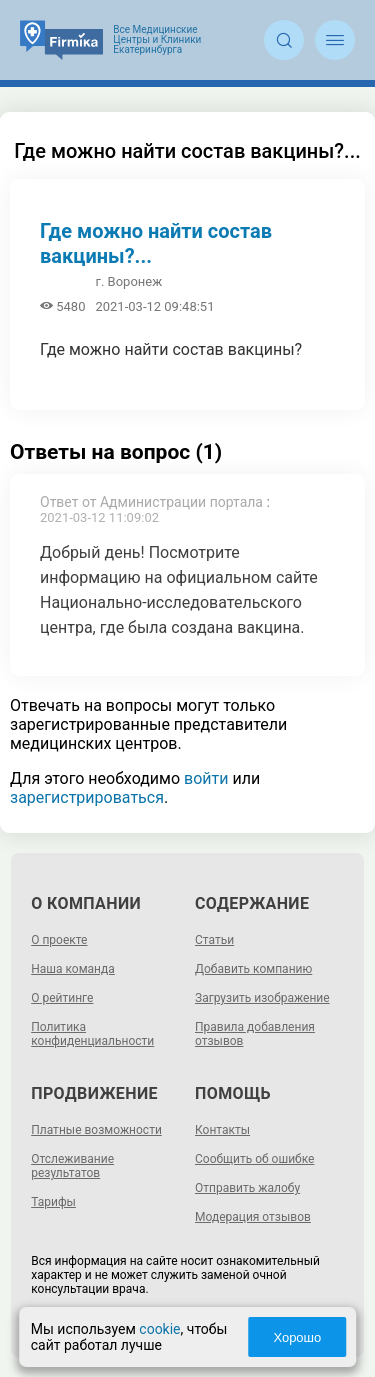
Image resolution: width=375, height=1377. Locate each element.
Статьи (214, 940)
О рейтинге (62, 998)
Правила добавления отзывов (255, 1034)
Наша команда (73, 969)
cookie (159, 1329)
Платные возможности (96, 1130)
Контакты (222, 1130)
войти (206, 778)
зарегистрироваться (87, 797)
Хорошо (297, 1337)
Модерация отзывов (253, 1217)
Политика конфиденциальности (92, 1034)
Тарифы (53, 1202)
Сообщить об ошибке (254, 1159)
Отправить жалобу (247, 1188)
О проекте (59, 940)
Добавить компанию (253, 969)
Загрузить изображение (262, 998)
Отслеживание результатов (72, 1166)
